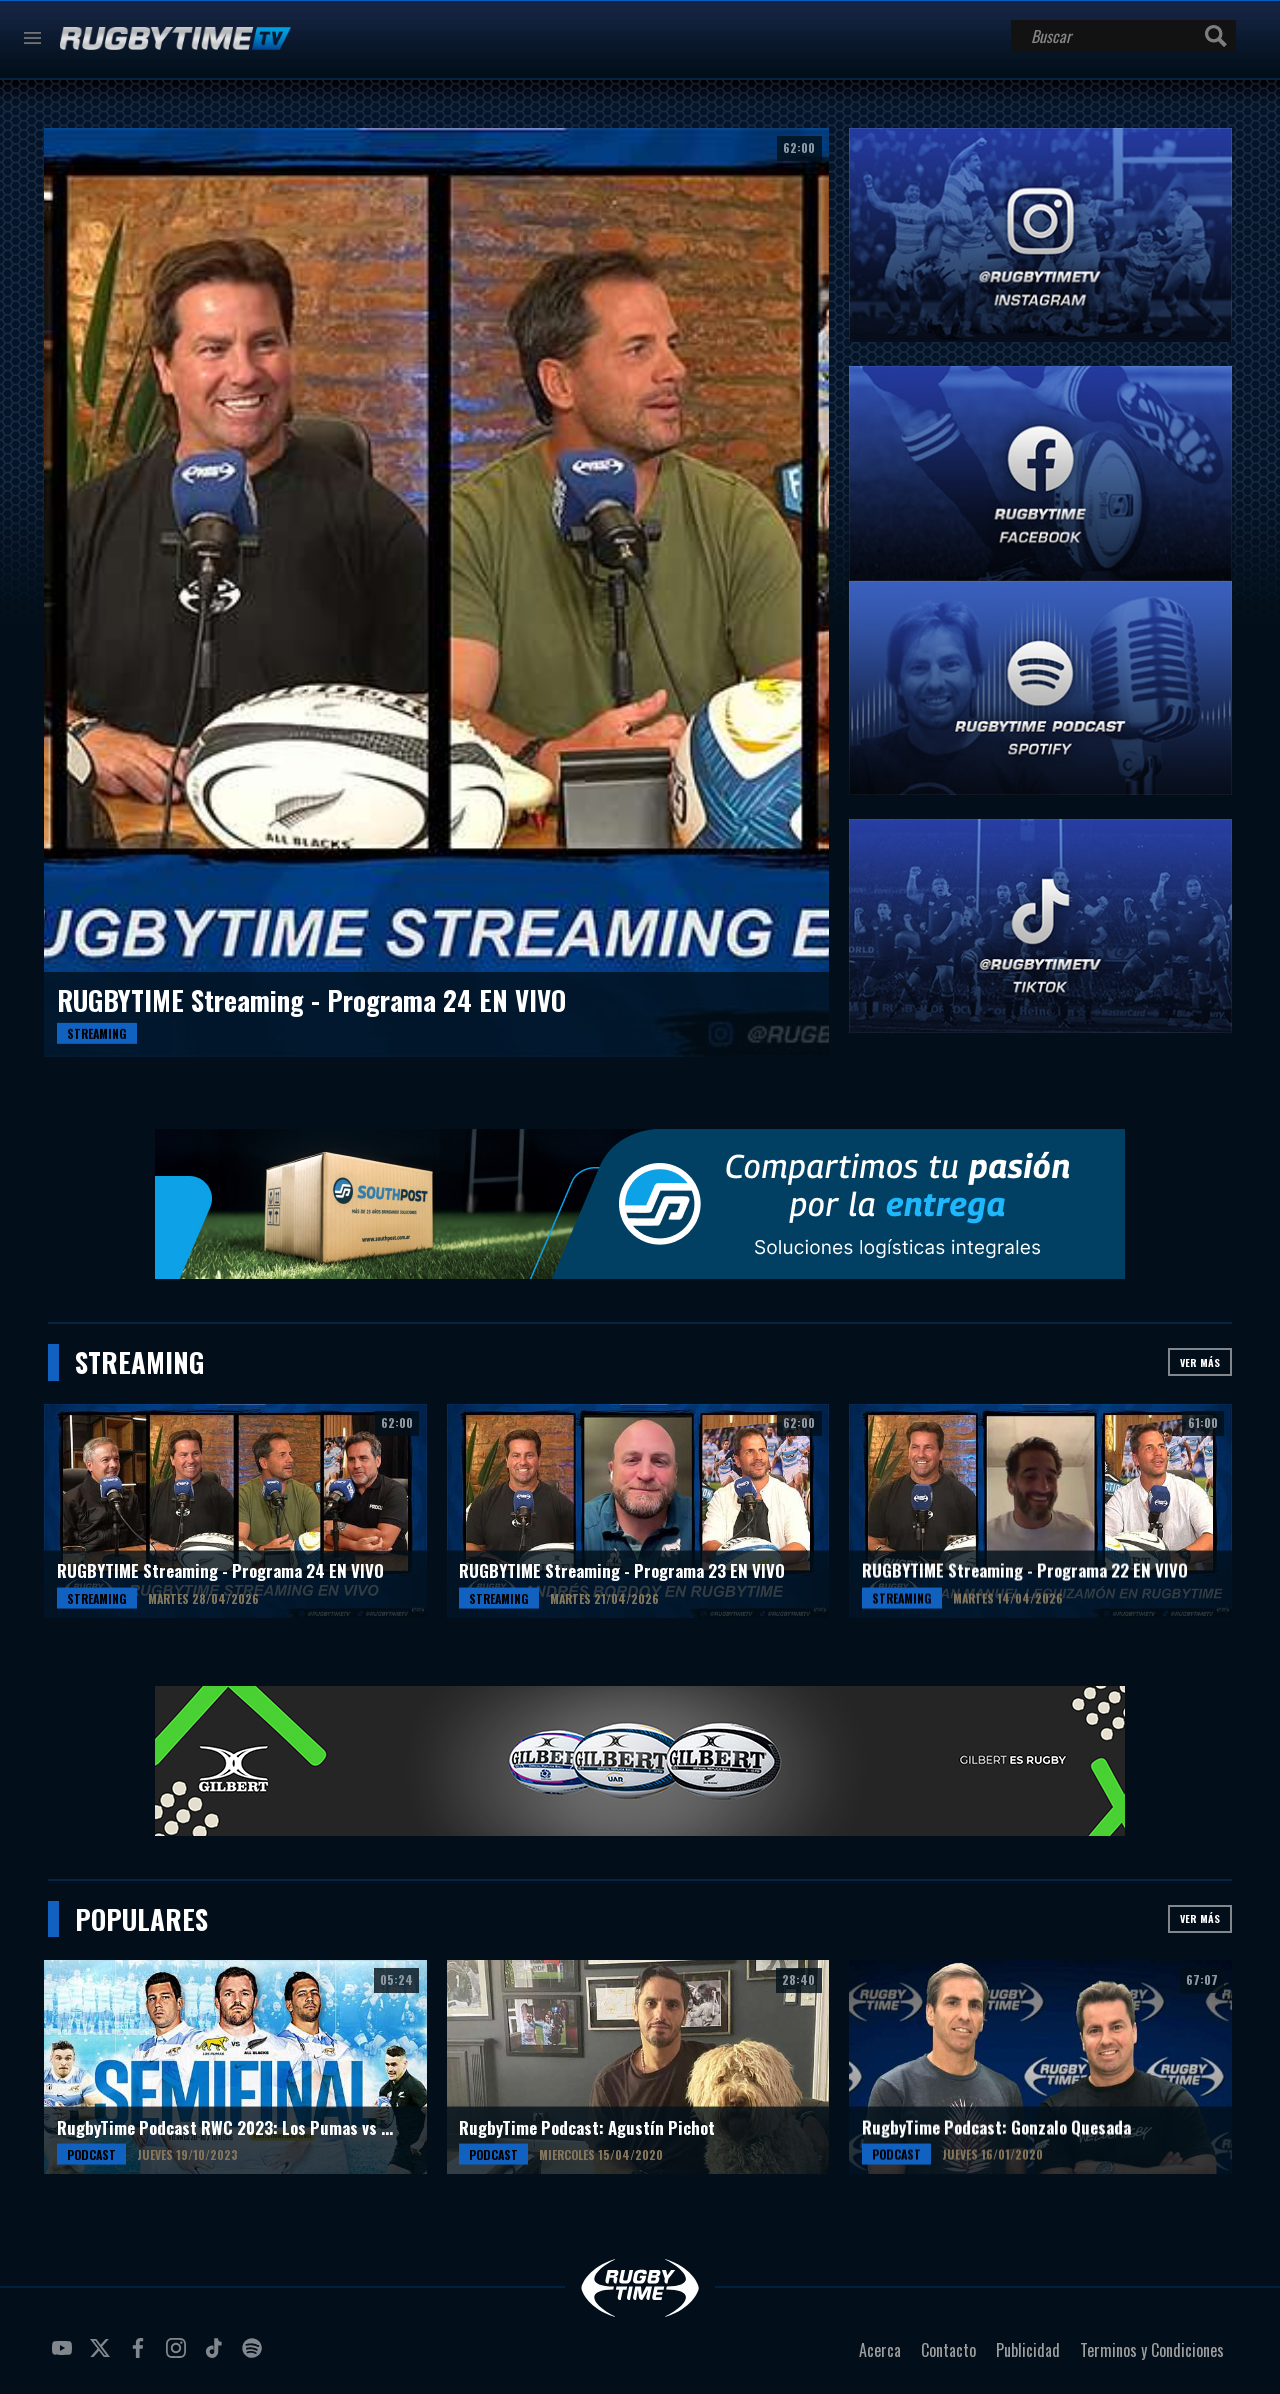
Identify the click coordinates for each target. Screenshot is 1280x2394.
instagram (179, 2356)
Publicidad (1028, 2350)
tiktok (217, 2356)
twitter (103, 2356)
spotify (255, 2356)
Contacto (948, 2350)
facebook (141, 2356)
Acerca (880, 2350)
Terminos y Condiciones (1152, 2350)
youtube (65, 2356)
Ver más (1200, 1362)
